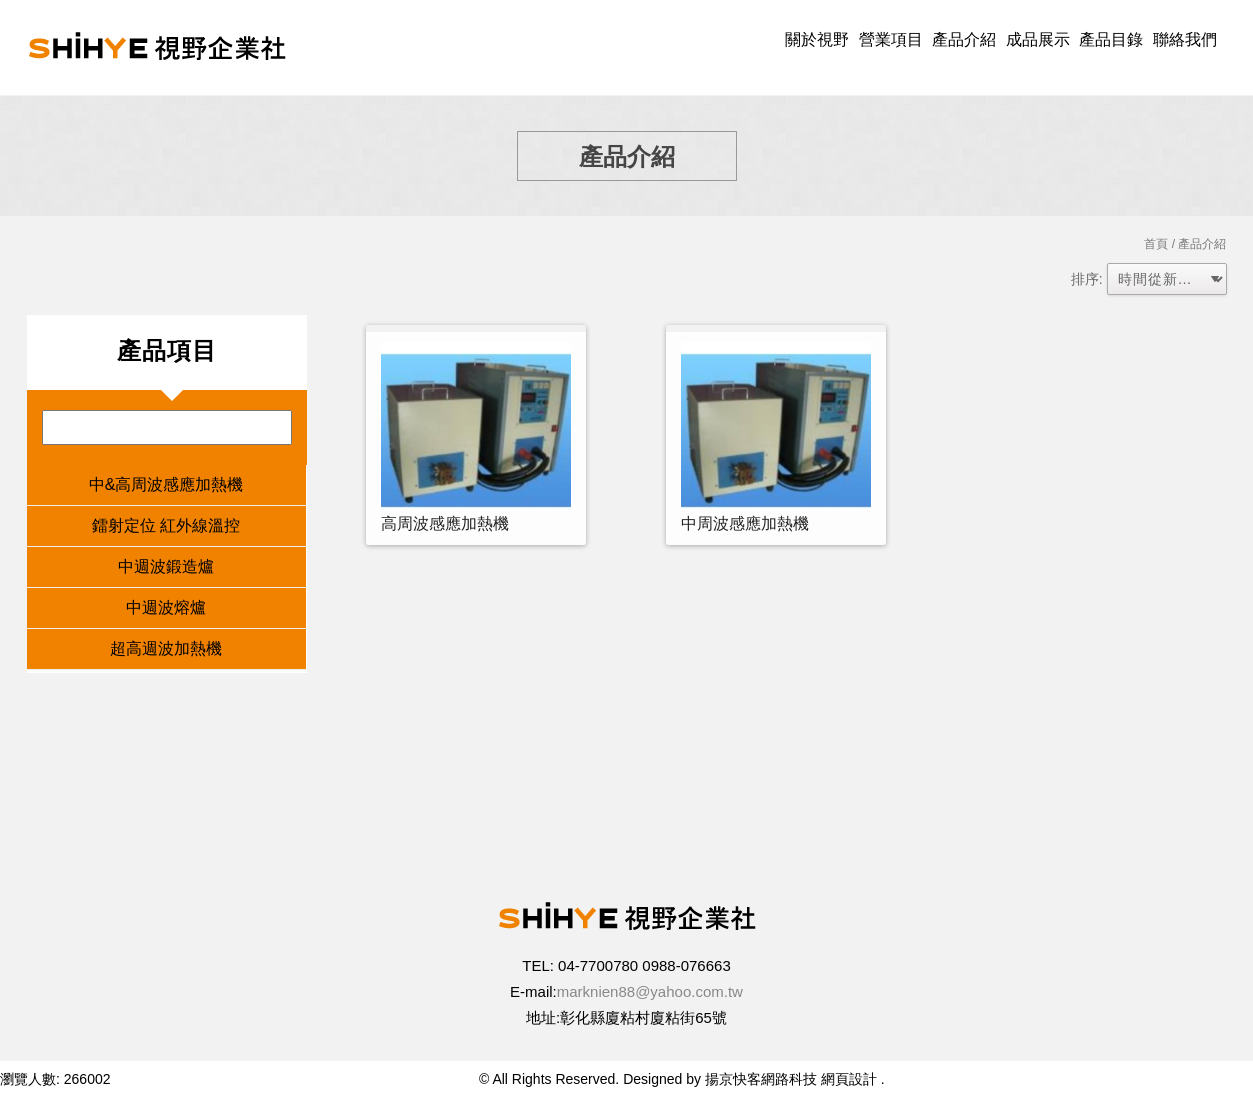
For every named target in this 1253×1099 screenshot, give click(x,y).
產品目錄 (1111, 39)
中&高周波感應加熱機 (166, 484)
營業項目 (891, 39)
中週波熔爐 (166, 607)
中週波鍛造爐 (166, 566)
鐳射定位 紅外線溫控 (166, 525)
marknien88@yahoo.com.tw (650, 991)
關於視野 (817, 39)
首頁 (1156, 244)
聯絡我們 (1185, 39)
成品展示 (1038, 39)
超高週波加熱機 (166, 648)
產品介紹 (964, 39)
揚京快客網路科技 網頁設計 (791, 1079)
